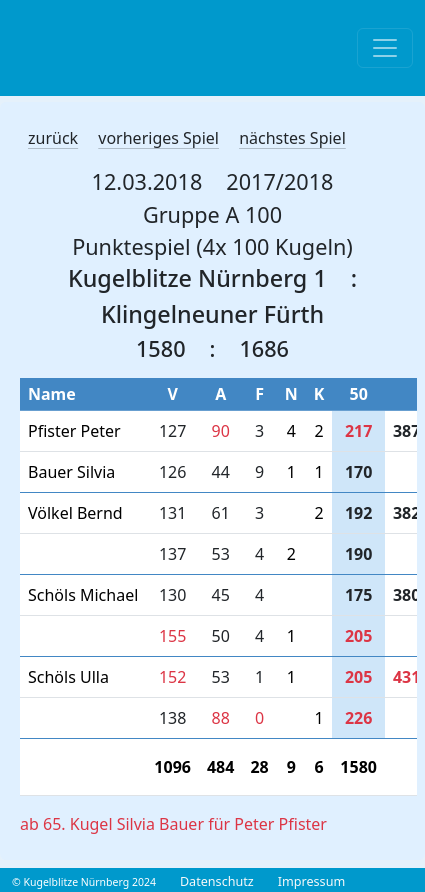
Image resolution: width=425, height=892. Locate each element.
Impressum (311, 881)
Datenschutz (217, 881)
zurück (53, 138)
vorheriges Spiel (158, 138)
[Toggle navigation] (385, 48)
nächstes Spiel (292, 138)
